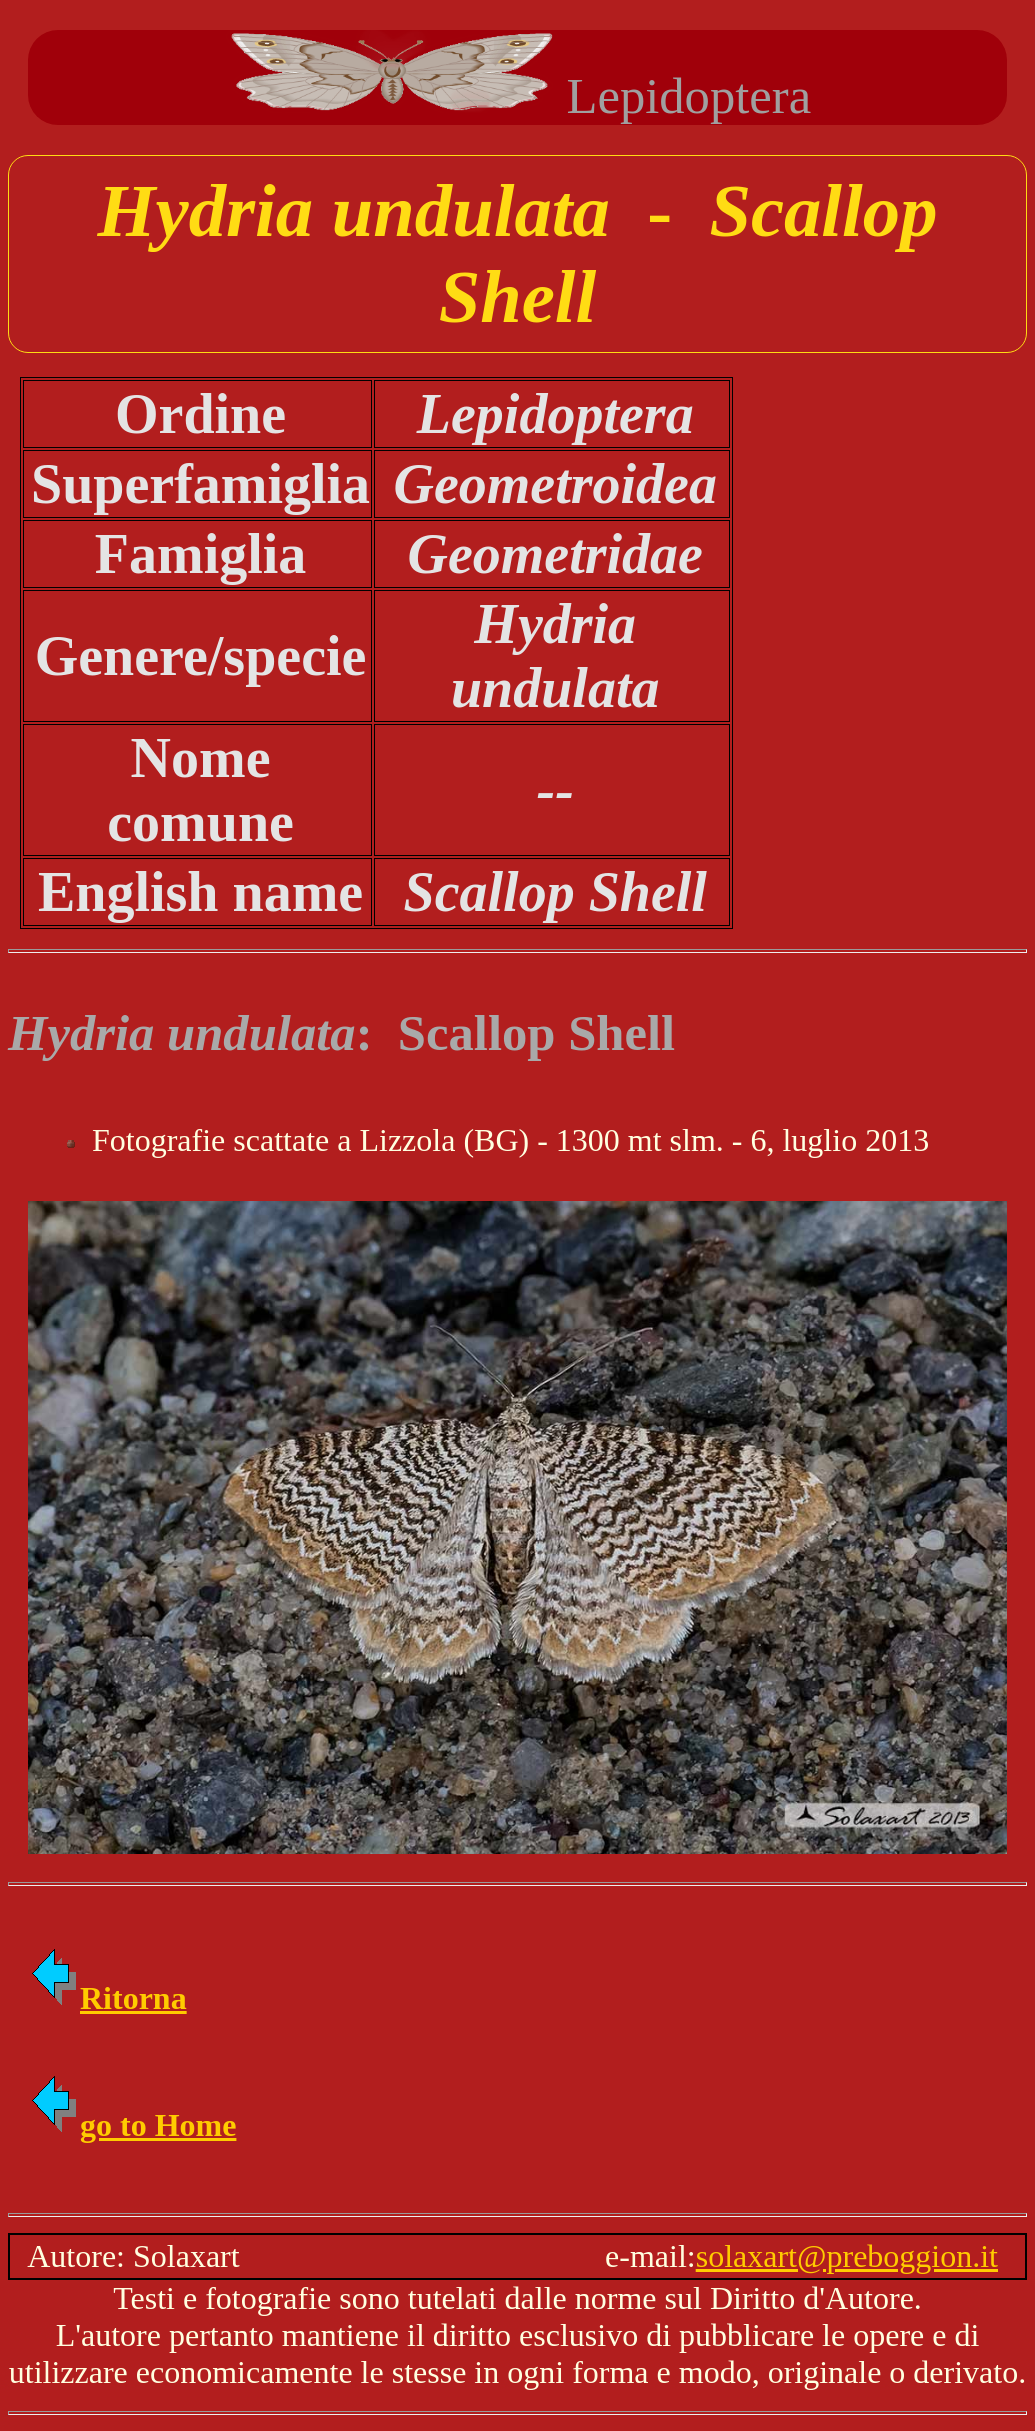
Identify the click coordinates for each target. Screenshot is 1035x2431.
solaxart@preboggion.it (847, 2256)
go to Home (132, 2125)
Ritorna (107, 1998)
